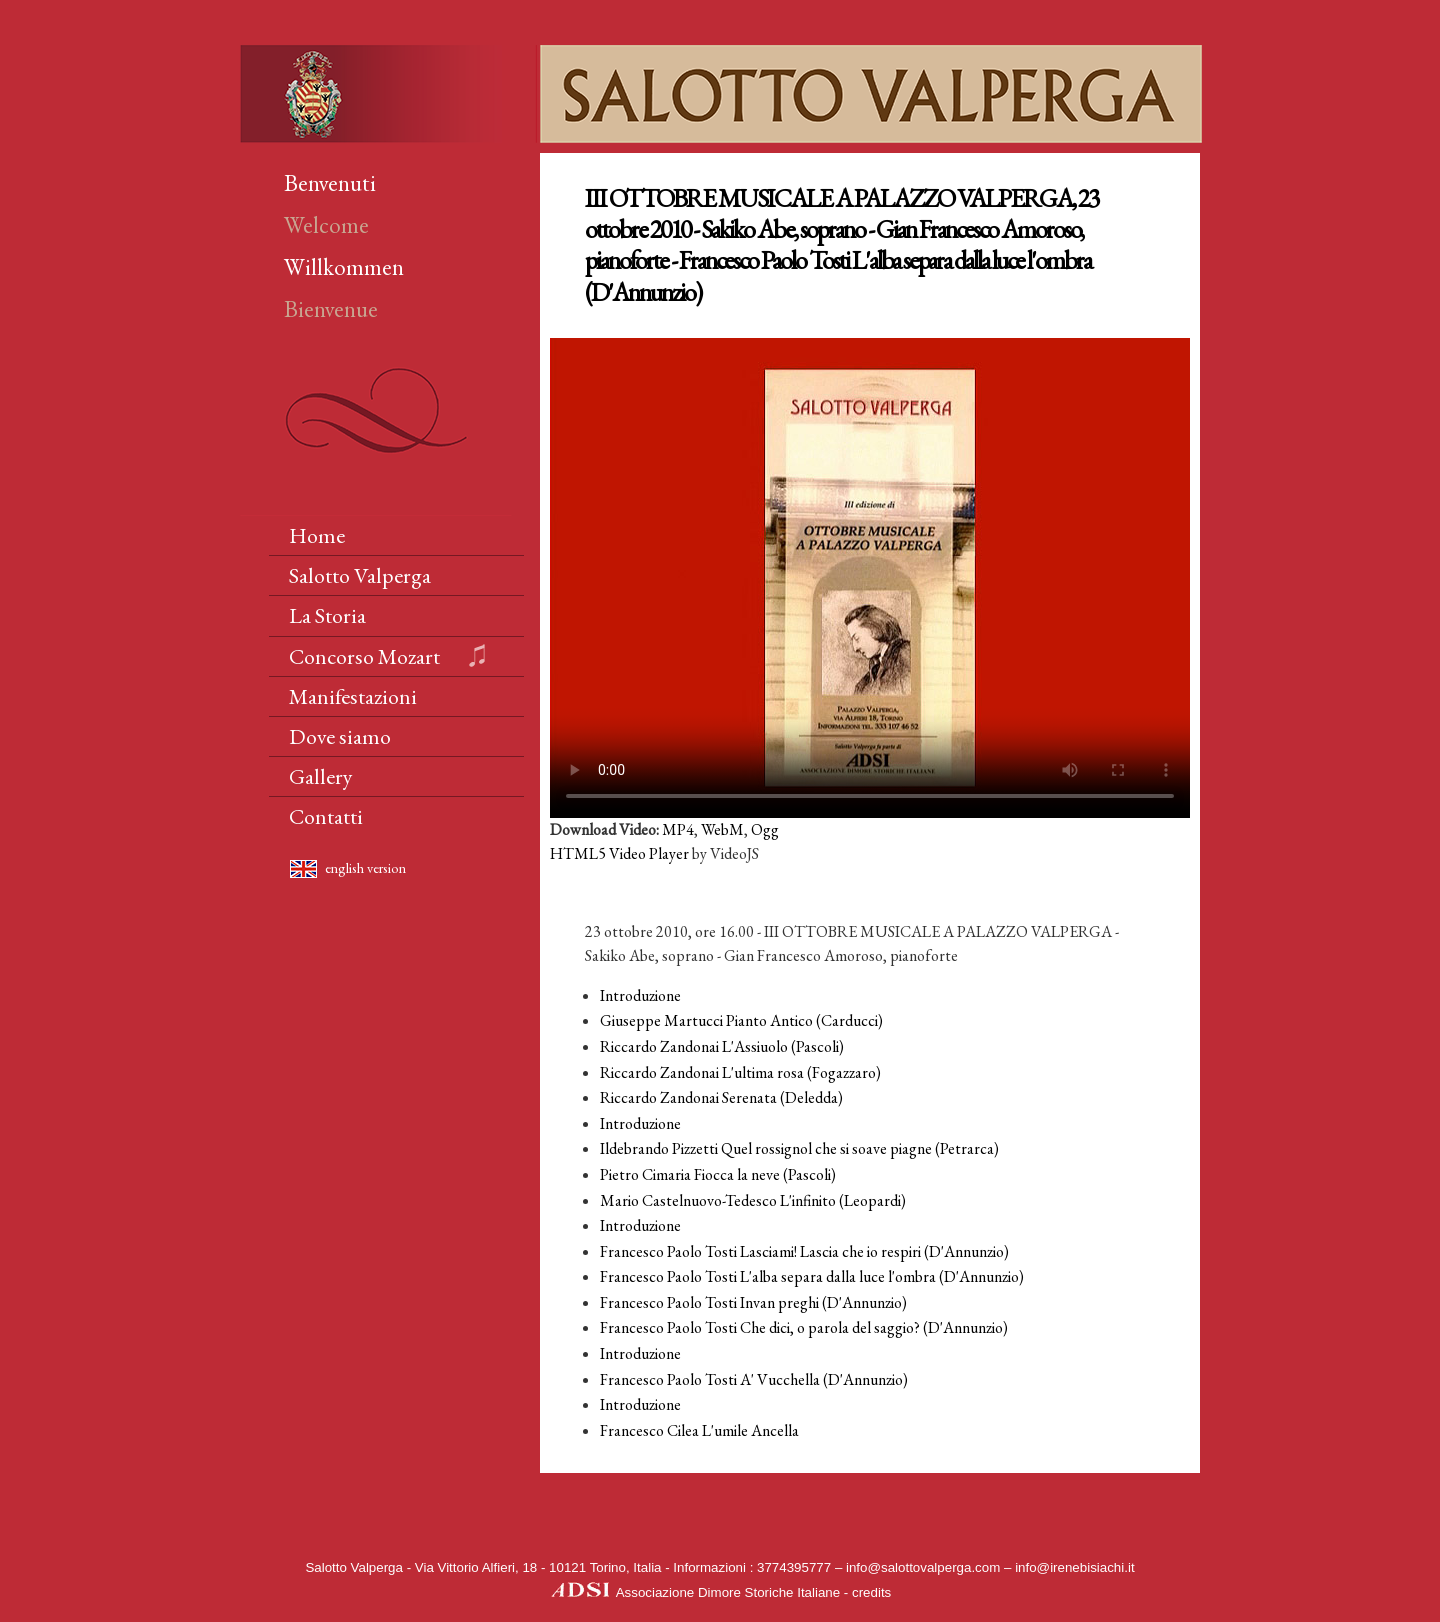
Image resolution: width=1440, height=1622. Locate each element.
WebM (722, 829)
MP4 (678, 829)
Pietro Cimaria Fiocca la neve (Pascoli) (718, 1174)
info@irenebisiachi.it (1074, 1567)
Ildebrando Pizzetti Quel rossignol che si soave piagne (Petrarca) (799, 1148)
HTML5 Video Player (619, 853)
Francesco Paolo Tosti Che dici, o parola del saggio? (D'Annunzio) (804, 1327)
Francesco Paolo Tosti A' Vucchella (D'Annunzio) (754, 1379)
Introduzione (640, 995)
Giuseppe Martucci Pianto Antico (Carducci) (741, 1020)
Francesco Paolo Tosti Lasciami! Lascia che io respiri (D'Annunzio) (804, 1251)
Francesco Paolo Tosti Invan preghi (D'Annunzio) (753, 1302)
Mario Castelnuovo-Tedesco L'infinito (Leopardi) (753, 1200)
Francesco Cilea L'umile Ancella (699, 1430)
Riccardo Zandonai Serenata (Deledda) (721, 1097)
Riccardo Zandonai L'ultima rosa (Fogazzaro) (740, 1072)
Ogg (765, 829)
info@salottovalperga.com (923, 1567)
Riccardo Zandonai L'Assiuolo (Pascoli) (722, 1046)
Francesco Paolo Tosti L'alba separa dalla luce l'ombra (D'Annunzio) (812, 1276)
